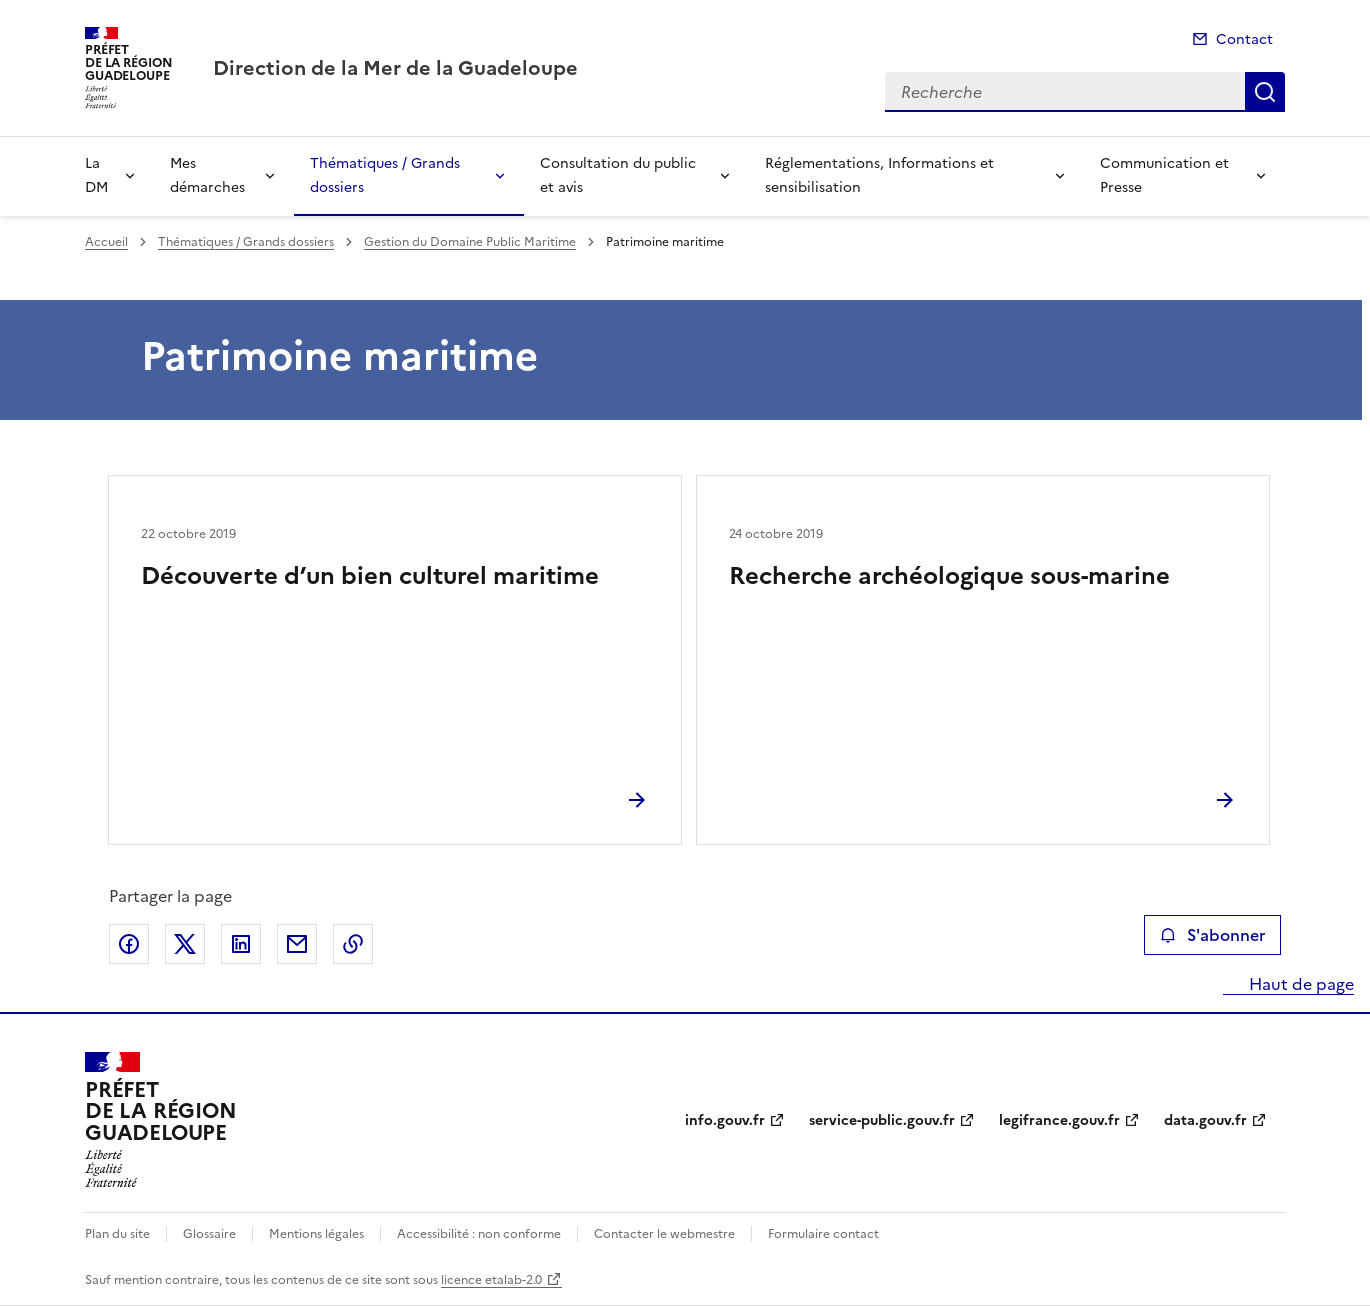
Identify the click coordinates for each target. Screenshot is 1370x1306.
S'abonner (1212, 935)
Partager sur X (185, 944)
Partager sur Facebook (129, 944)
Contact (1244, 39)
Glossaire (209, 1234)
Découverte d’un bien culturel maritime (370, 576)
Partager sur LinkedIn (241, 944)
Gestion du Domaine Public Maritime (470, 242)
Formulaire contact (823, 1234)
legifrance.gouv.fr (1059, 1120)
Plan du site (117, 1234)
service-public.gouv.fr (882, 1120)
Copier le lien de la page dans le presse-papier (353, 944)
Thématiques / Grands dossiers (385, 175)
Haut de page (1299, 984)
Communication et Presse (1164, 175)
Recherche (1265, 92)
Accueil (106, 242)
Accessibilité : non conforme (479, 1234)
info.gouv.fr (725, 1120)
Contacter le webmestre (664, 1234)
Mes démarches (207, 175)
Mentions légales (316, 1234)
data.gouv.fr (1205, 1120)
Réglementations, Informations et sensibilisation (879, 175)
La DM (96, 175)
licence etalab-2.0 (491, 1280)
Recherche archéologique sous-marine (949, 576)
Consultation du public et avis (618, 175)
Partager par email (297, 944)
